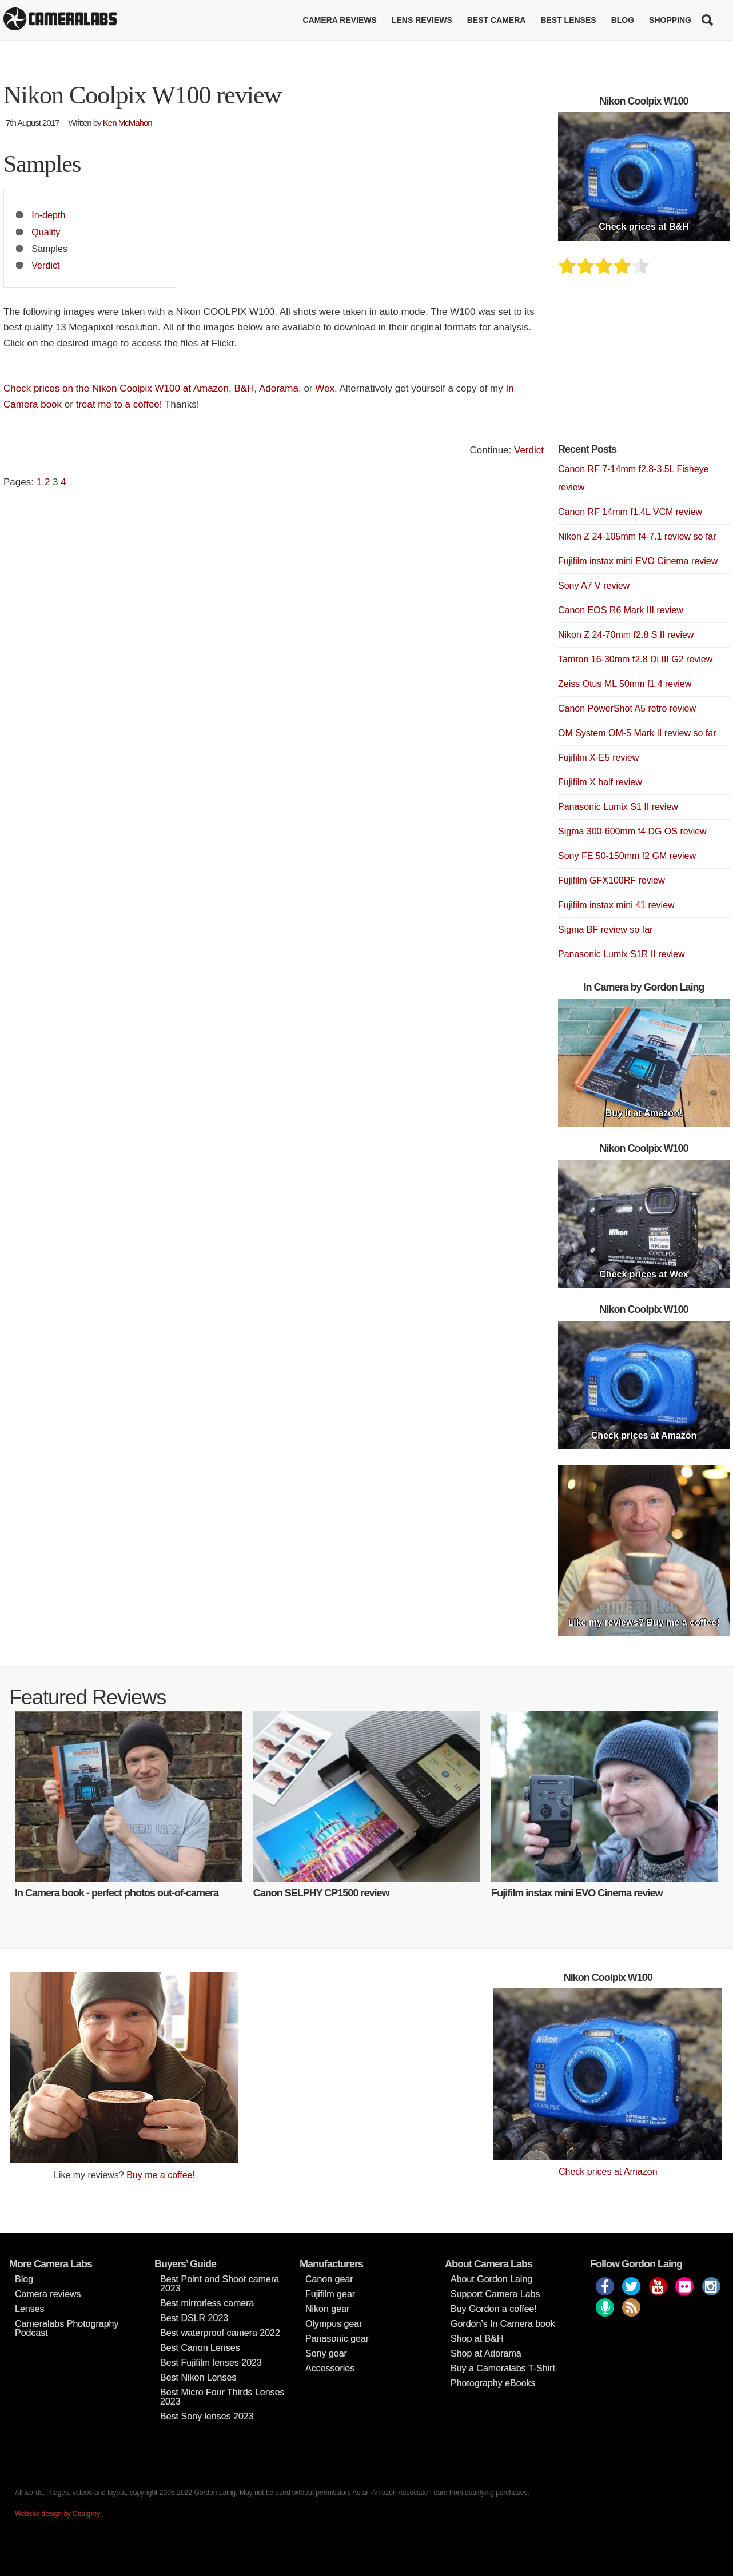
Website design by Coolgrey (57, 2514)
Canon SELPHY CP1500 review (321, 1893)
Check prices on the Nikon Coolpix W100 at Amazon (116, 388)
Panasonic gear (337, 2338)
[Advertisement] (644, 365)
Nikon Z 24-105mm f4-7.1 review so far (637, 536)
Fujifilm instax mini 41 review (616, 905)
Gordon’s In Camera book (503, 2324)
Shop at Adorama (486, 2353)
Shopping (670, 20)
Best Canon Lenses (200, 2348)
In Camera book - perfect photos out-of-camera (116, 1893)
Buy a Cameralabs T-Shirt (503, 2368)
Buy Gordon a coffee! (494, 2309)
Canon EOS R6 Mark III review (620, 610)
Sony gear (326, 2353)
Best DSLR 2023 (194, 2318)
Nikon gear (327, 2309)
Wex (324, 388)
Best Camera (496, 20)
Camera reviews (340, 20)
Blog (622, 20)
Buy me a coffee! (160, 2175)
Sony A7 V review (594, 585)
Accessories (329, 2368)
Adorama (278, 388)
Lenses (30, 2309)
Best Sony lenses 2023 (207, 2416)
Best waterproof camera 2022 (220, 2333)
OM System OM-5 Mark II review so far (637, 733)
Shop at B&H (477, 2338)
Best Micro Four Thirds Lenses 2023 (222, 2396)
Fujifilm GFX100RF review (611, 880)
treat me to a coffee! (119, 404)
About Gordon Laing (491, 2279)
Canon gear (329, 2279)
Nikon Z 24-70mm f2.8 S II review (626, 635)
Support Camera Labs (495, 2294)
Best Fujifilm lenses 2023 (211, 2362)
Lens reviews (422, 20)
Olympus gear (333, 2324)
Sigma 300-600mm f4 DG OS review (632, 831)
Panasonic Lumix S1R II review (621, 954)
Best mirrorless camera (207, 2303)
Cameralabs (60, 20)
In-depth (48, 215)
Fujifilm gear (330, 2294)
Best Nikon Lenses (198, 2377)
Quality (45, 232)
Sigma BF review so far (605, 929)
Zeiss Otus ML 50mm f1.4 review (624, 684)
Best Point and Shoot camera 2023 (219, 2283)
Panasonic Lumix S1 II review (618, 807)
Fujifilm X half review (600, 782)
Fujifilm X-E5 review (598, 757)
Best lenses (568, 20)
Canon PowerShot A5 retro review (627, 708)
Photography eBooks (493, 2383)
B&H (244, 388)
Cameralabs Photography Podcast (66, 2328)
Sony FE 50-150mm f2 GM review (627, 856)
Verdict (45, 265)
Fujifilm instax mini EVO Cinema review (638, 561)
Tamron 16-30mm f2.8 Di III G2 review (635, 659)
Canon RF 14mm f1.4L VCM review (630, 512)
